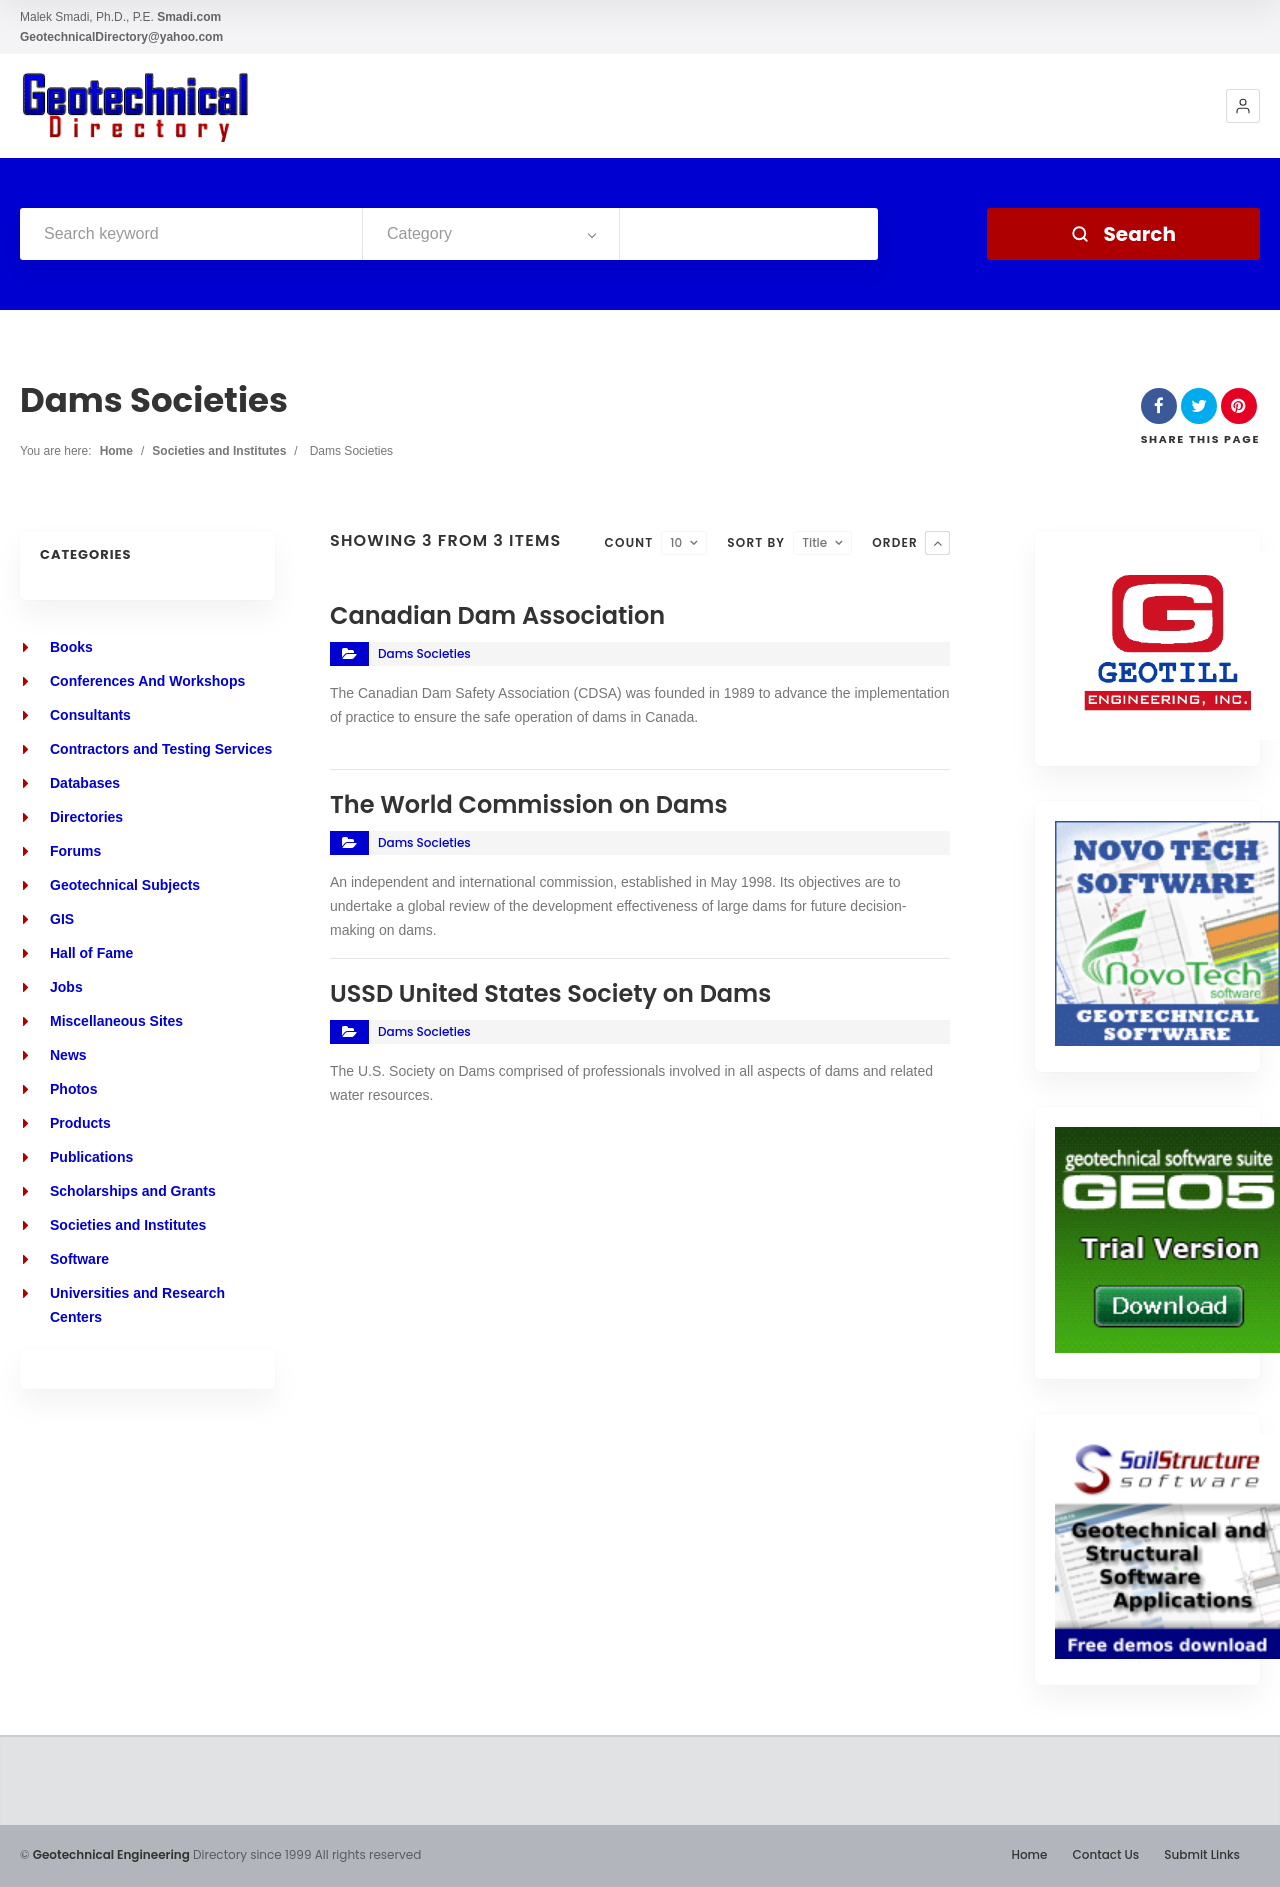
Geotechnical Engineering (111, 1854)
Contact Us (1105, 1854)
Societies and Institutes (219, 451)
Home (116, 451)
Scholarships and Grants (133, 1191)
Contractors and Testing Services (161, 749)
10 (676, 542)
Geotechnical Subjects (125, 885)
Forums (75, 851)
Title (814, 542)
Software (79, 1259)
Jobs (66, 987)
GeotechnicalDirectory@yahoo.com (121, 37)
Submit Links (1202, 1854)
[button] (1243, 106)
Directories (86, 817)
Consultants (90, 715)
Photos (73, 1089)
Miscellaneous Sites (116, 1021)
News (68, 1055)
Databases (85, 783)
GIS (62, 919)
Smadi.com (189, 17)
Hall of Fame (91, 953)
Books (71, 647)
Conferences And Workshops (147, 681)
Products (80, 1123)
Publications (91, 1157)
